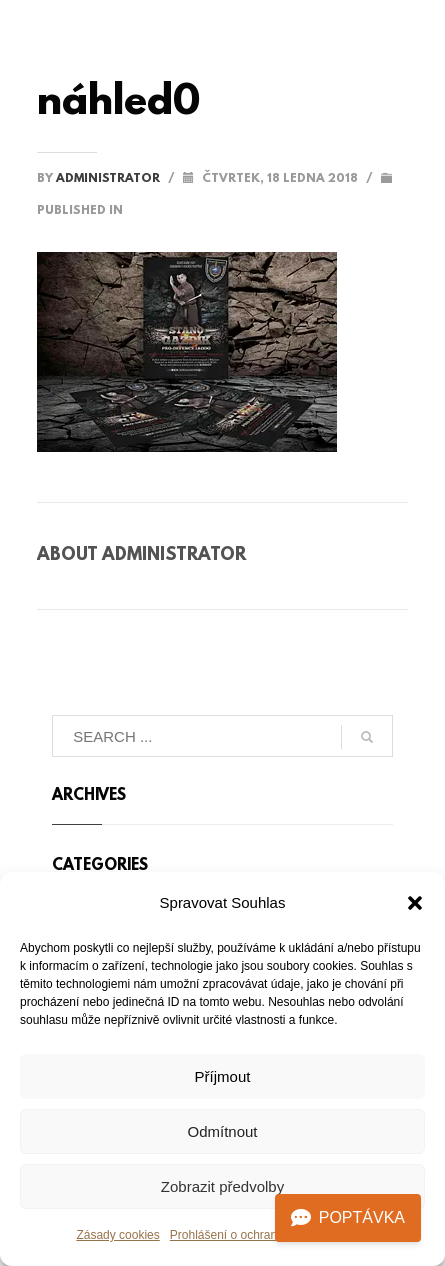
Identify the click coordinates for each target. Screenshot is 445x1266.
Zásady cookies (117, 1235)
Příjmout (223, 1076)
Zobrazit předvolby (222, 1186)
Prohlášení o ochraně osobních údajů (269, 1235)
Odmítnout (222, 1131)
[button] (415, 903)
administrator (109, 179)
